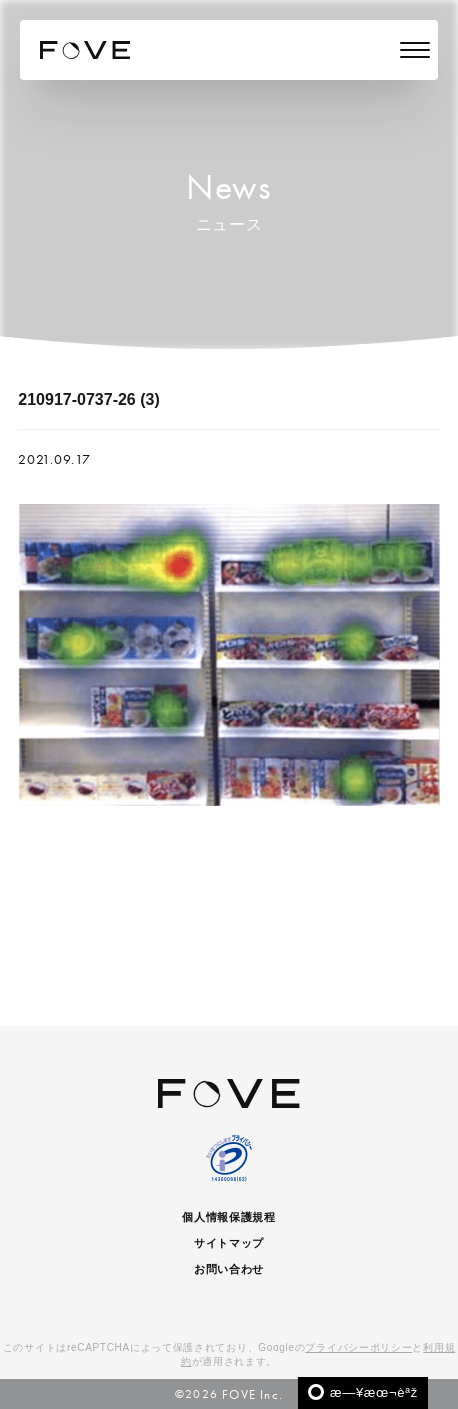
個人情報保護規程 (229, 1217)
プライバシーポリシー (358, 1347)
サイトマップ (229, 1243)
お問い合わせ (229, 1269)
